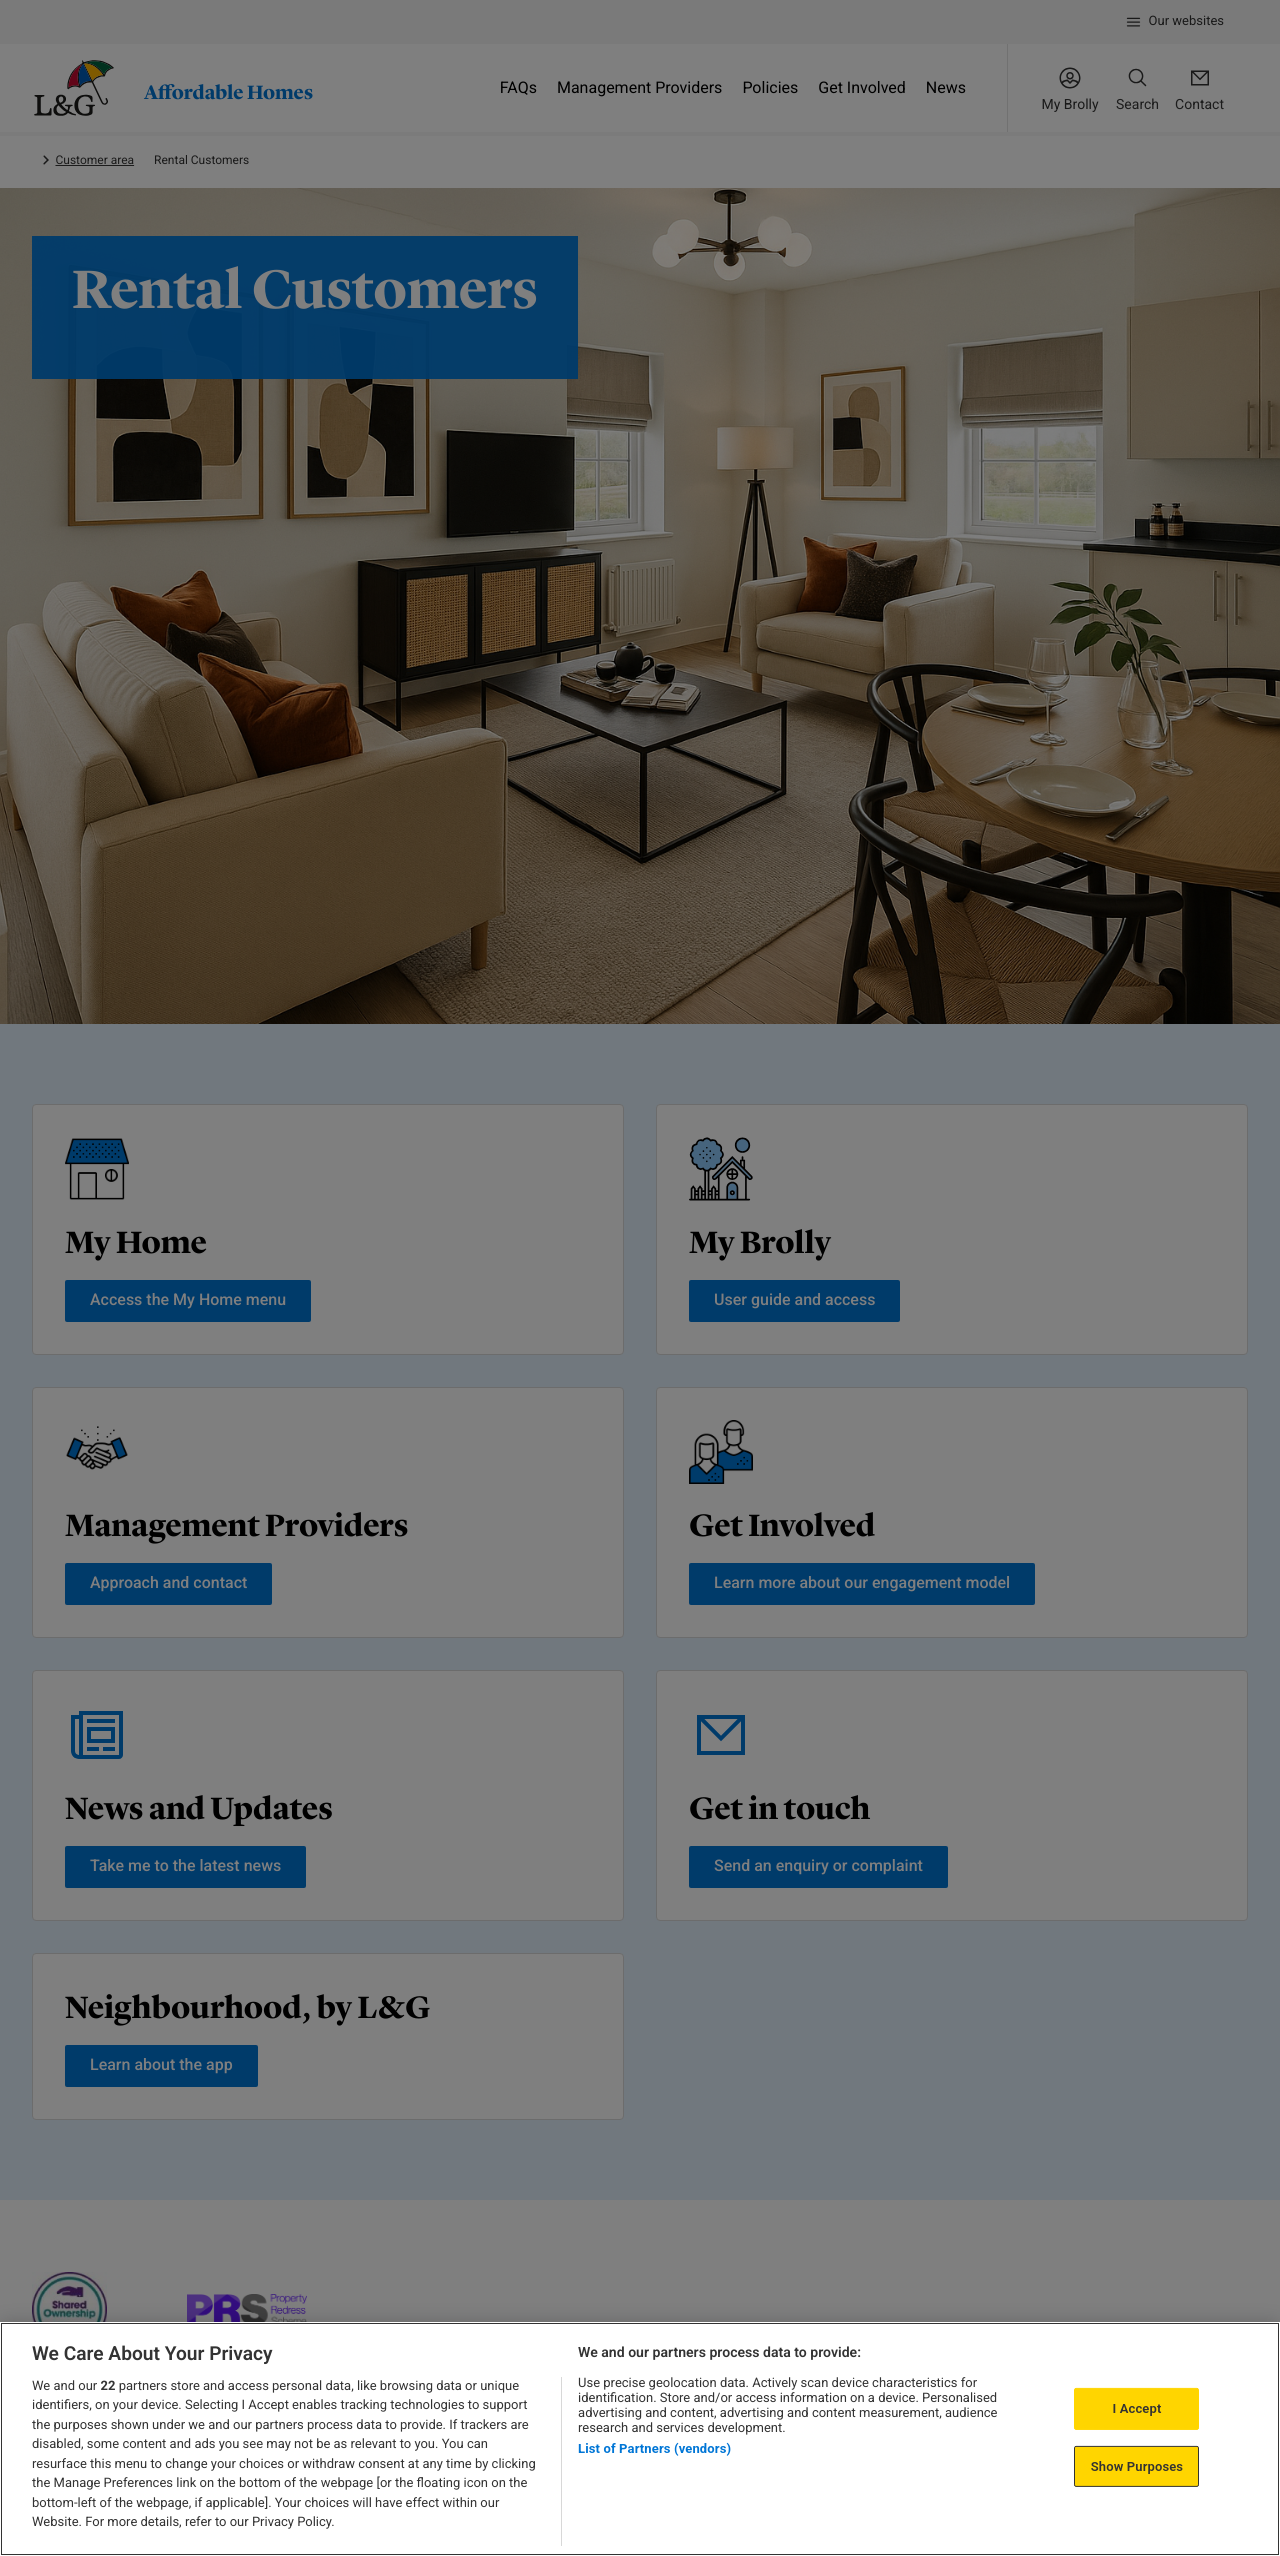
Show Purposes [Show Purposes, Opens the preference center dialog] (1137, 2465)
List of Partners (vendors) (654, 2448)
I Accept (1137, 2408)
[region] (640, 2439)
